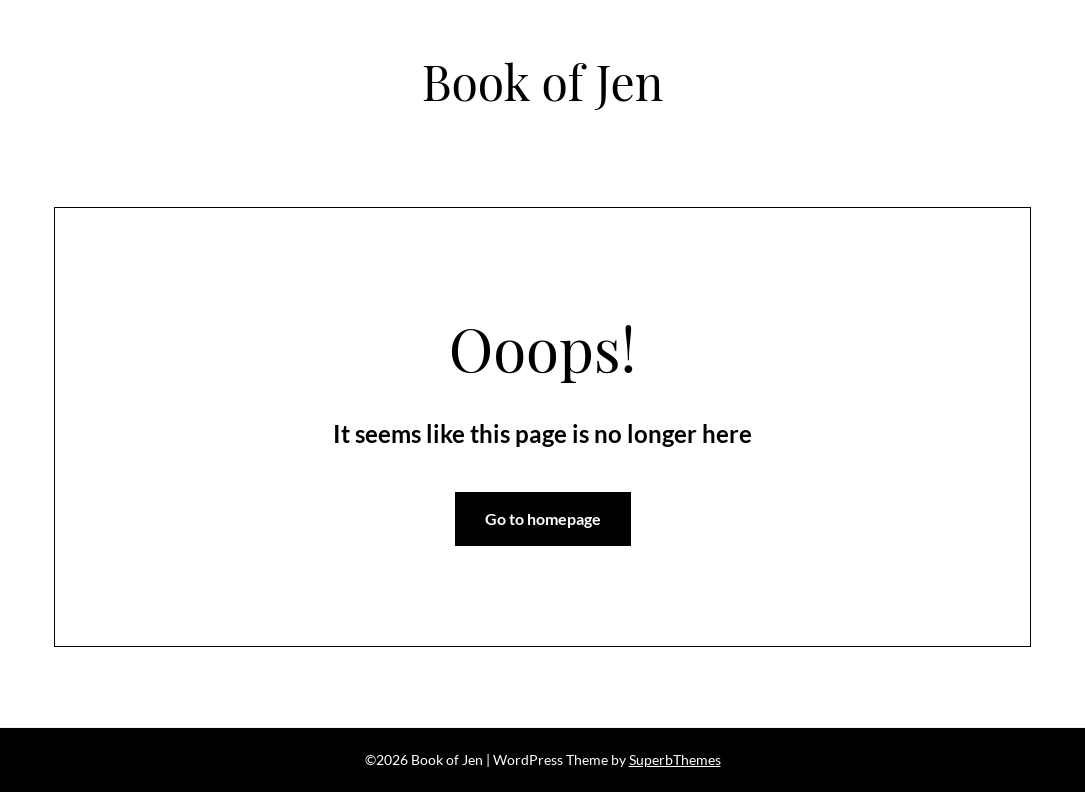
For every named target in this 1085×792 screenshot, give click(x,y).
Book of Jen (543, 81)
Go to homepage (543, 518)
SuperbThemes (675, 759)
